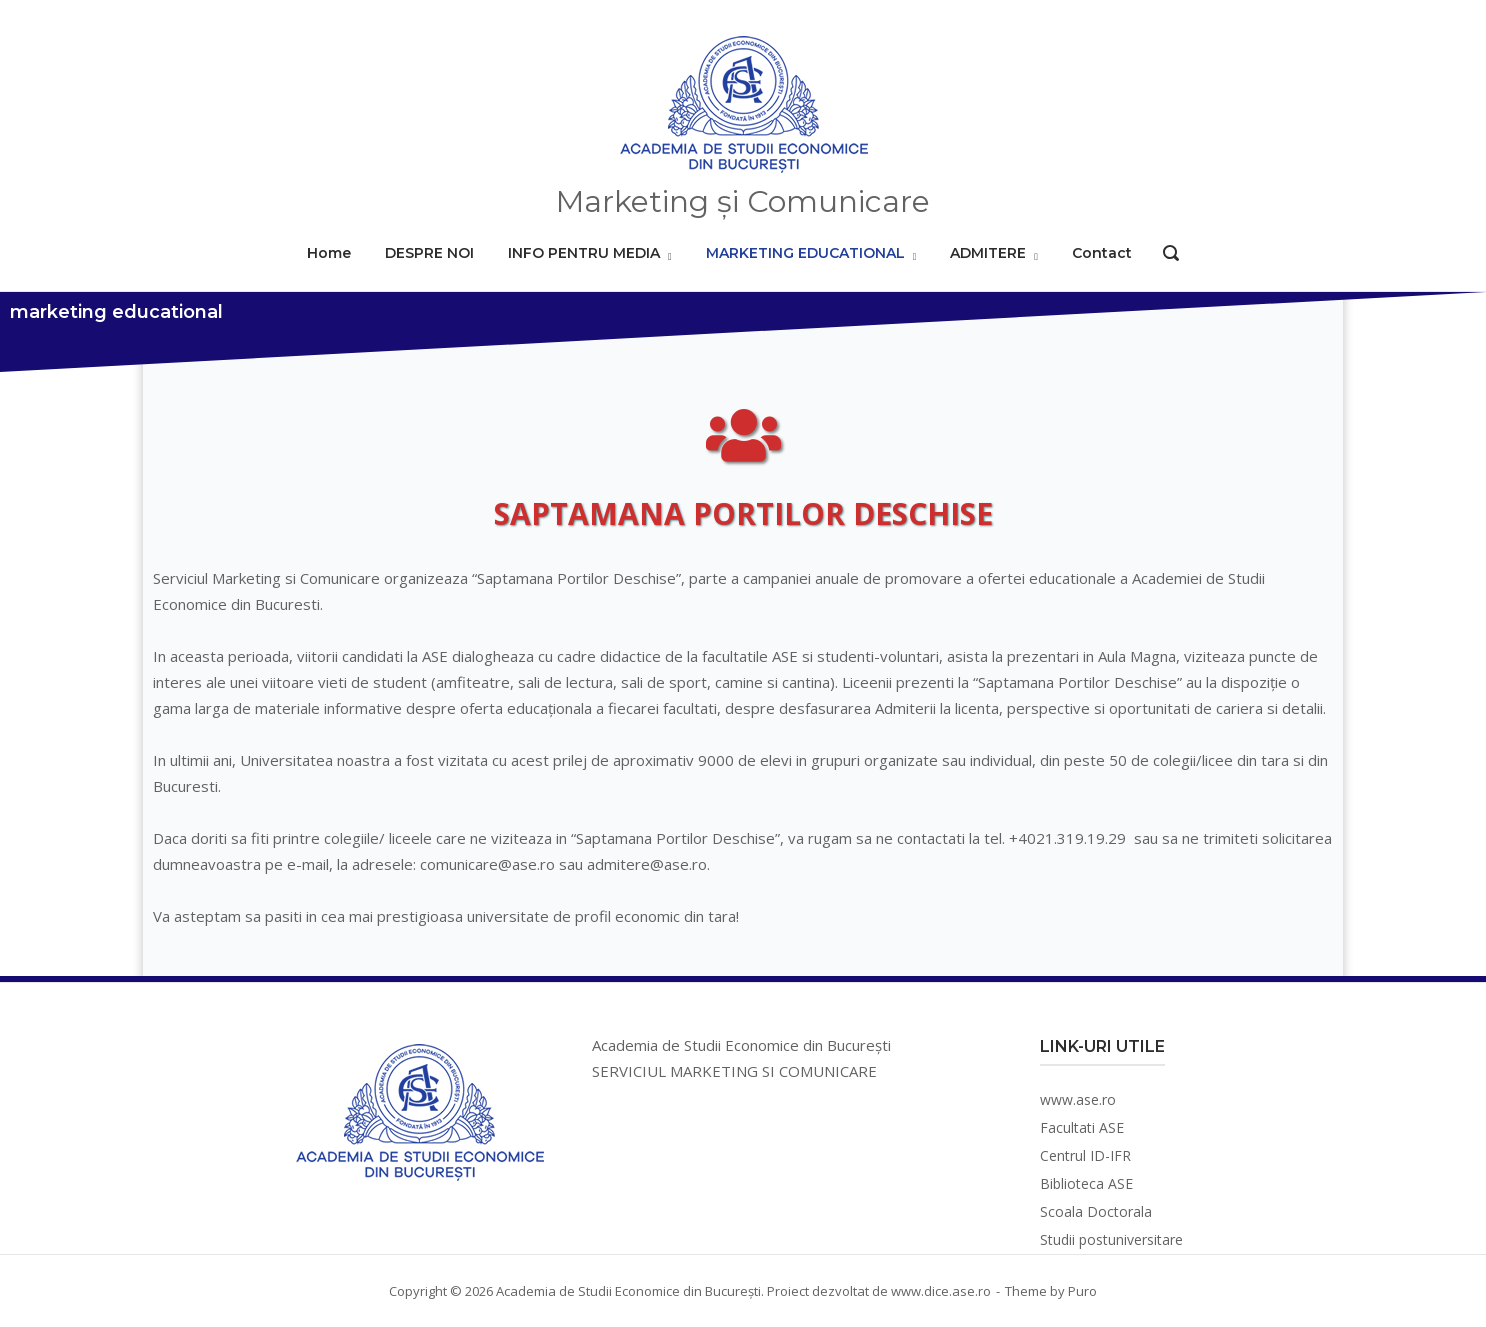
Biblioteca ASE (1086, 1183)
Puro (1082, 1291)
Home (329, 253)
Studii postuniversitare (1111, 1239)
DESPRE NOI (429, 253)
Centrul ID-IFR (1085, 1155)
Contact (1102, 253)
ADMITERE (988, 253)
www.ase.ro (1078, 1099)
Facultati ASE (1082, 1127)
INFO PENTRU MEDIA (584, 253)
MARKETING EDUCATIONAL (805, 253)
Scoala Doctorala (1096, 1211)
